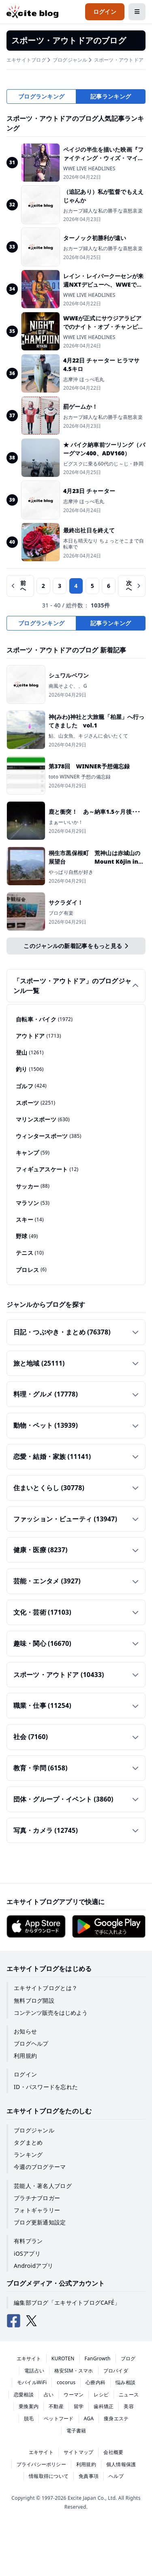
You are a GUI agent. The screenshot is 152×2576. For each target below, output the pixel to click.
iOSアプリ (27, 2253)
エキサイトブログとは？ (45, 1988)
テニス (30, 1252)
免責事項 (88, 2476)
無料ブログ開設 (34, 2000)
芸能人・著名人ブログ (43, 2186)
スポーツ (35, 1102)
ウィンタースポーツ (48, 1136)
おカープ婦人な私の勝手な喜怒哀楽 (103, 211)
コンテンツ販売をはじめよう (51, 2012)
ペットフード (58, 2418)
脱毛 (29, 2418)
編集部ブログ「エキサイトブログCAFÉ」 (67, 2302)
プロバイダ (115, 2370)
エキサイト (29, 2358)
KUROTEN (63, 2358)
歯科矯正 (103, 2406)
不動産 (56, 2406)
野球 (27, 1236)
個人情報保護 (121, 2464)
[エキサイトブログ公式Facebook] (13, 2321)
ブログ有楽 (61, 913)
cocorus (66, 2382)
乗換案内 (29, 2406)
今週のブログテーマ (40, 2167)
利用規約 (25, 2055)
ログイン (25, 2074)
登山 (30, 1052)
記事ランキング (110, 96)
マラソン (32, 1203)
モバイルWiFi (32, 2382)
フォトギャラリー (37, 2210)
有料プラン (28, 2241)
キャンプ (32, 1152)
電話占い (34, 2370)
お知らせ (25, 2031)
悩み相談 (125, 2382)
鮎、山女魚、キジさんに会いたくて (88, 736)
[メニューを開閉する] (137, 11)
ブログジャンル (70, 59)
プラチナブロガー (37, 2198)
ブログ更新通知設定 (40, 2222)
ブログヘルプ (31, 2043)
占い (49, 2394)
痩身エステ (116, 2418)
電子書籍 (76, 2430)
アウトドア (38, 1036)
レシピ (101, 2394)
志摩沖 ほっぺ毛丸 (83, 379)
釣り (30, 1069)
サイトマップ (78, 2452)
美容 (128, 2406)
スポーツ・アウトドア (118, 59)
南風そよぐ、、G (68, 686)
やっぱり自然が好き (71, 872)
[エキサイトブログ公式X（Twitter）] (31, 2321)
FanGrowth (98, 2358)
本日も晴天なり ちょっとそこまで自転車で (103, 544)
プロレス (31, 1269)
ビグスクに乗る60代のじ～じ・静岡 (103, 464)
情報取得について (49, 2476)
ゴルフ (31, 1085)
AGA (89, 2418)
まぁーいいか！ (66, 822)
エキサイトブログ (26, 59)
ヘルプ (116, 2476)
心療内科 (95, 2382)
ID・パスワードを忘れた (46, 2087)
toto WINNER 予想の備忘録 (80, 777)
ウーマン (73, 2394)
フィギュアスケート (47, 1169)
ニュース (129, 2394)
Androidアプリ (33, 2265)
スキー (30, 1219)
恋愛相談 (24, 2394)
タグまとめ (28, 2142)
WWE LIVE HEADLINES (89, 168)
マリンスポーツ (43, 1119)
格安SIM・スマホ (73, 2370)
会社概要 (113, 2452)
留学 (78, 2406)
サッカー (32, 1186)
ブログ (128, 2358)
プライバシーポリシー (41, 2464)
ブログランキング (41, 96)
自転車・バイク (44, 1019)
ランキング (28, 2154)
